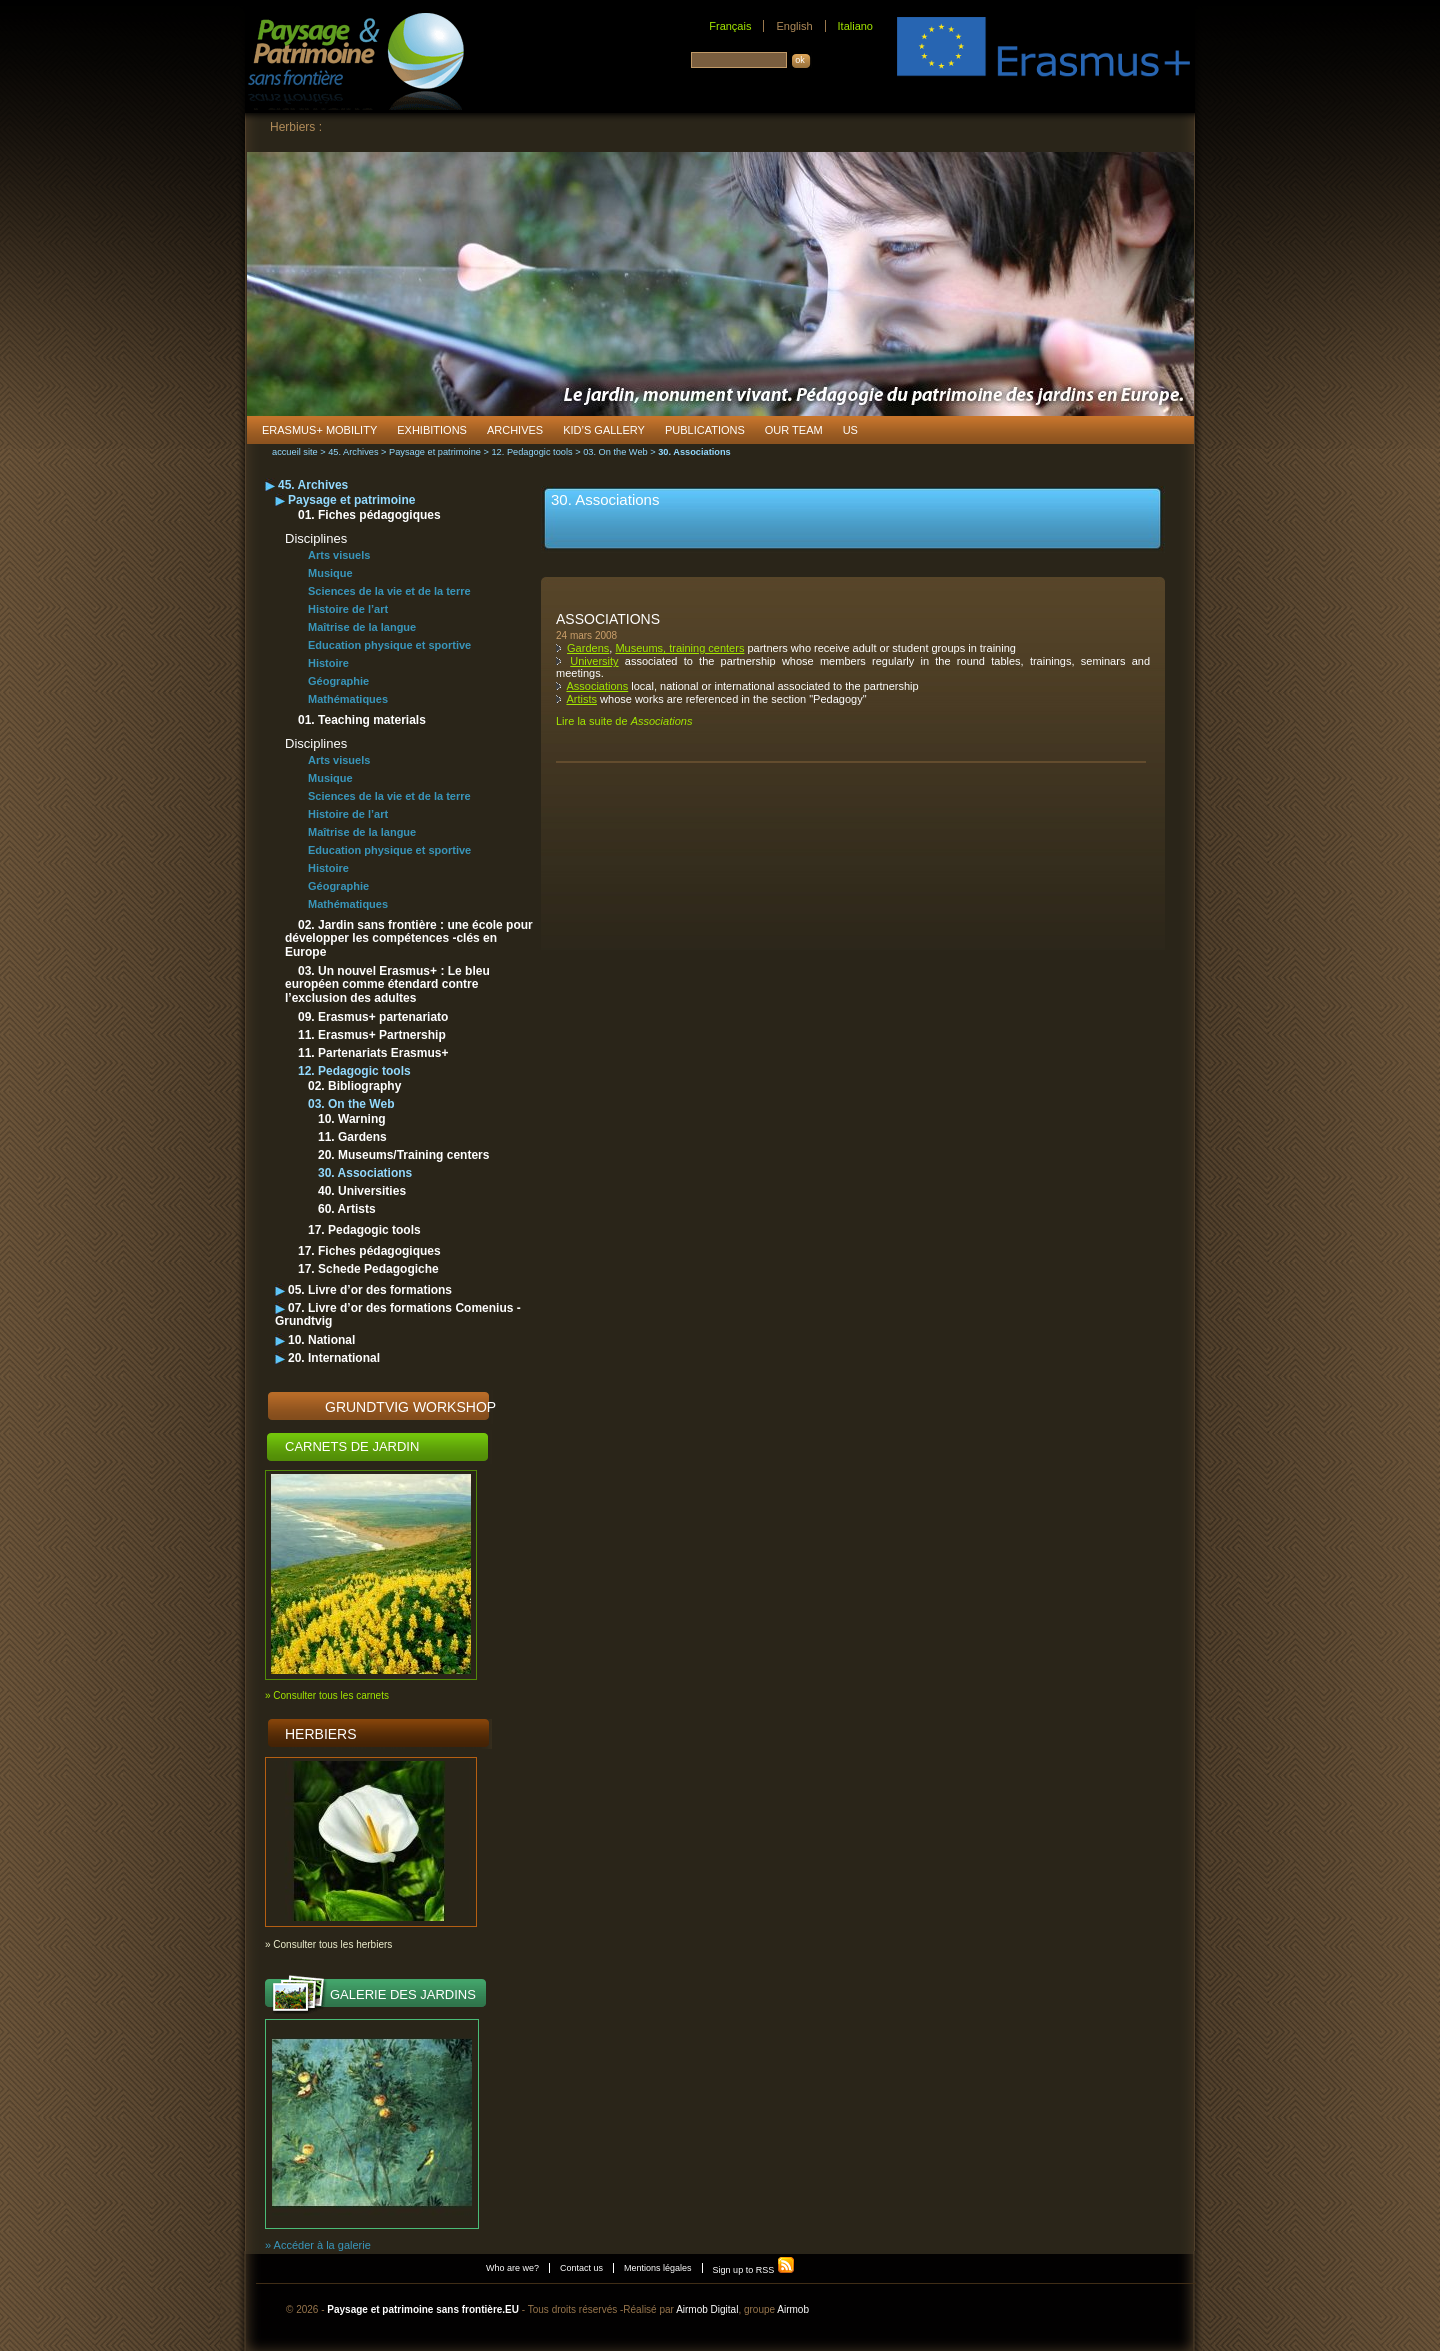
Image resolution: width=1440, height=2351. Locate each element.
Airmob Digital (707, 2309)
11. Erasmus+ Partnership (372, 1035)
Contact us (581, 2268)
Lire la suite (624, 721)
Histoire (328, 663)
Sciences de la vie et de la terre (389, 591)
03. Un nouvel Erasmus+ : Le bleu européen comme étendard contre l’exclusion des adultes (387, 984)
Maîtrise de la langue (362, 627)
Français (730, 26)
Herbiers (321, 1734)
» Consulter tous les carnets (327, 1695)
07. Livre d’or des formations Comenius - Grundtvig (398, 1314)
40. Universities (362, 1191)
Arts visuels (339, 555)
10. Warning (352, 1119)
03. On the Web (615, 452)
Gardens (588, 648)
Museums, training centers (679, 648)
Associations (608, 619)
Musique (330, 573)
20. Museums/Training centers (403, 1155)
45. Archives (353, 452)
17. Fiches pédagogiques (369, 1251)
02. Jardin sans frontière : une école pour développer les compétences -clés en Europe (409, 938)
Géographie (338, 681)
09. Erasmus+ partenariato (373, 1017)
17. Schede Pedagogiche (368, 1269)
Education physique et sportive (389, 645)
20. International (334, 1358)
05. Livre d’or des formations (370, 1290)
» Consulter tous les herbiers (328, 1944)
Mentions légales (658, 2268)
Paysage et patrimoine (435, 452)
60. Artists (347, 1209)
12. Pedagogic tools (531, 452)
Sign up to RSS (754, 2270)
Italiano (855, 26)
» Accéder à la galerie (318, 2245)
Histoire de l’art (348, 609)
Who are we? (512, 2268)
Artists (581, 699)
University (594, 661)
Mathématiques (348, 699)
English (794, 26)
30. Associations (365, 1173)
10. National (321, 1340)
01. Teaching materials (362, 720)
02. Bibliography (354, 1086)
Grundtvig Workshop (410, 1407)
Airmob (793, 2309)
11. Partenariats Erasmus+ (373, 1053)
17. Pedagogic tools (364, 1230)
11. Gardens (352, 1137)
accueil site (295, 452)
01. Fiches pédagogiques (369, 515)
